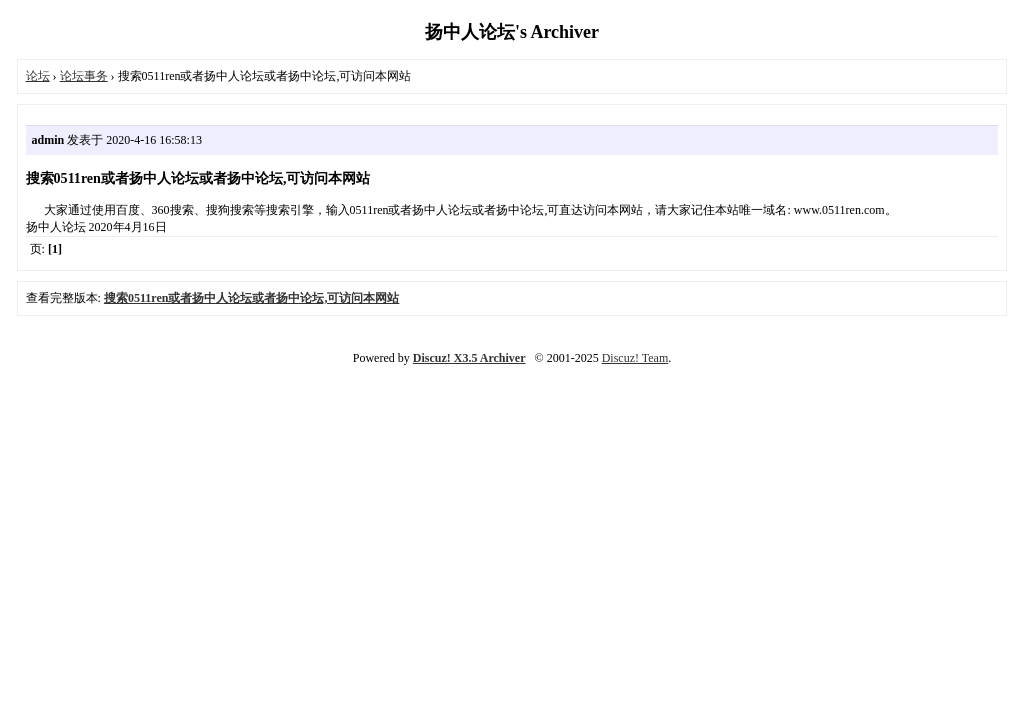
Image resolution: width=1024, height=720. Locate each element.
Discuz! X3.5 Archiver (469, 358)
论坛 (38, 76)
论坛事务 (84, 76)
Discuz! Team (635, 358)
